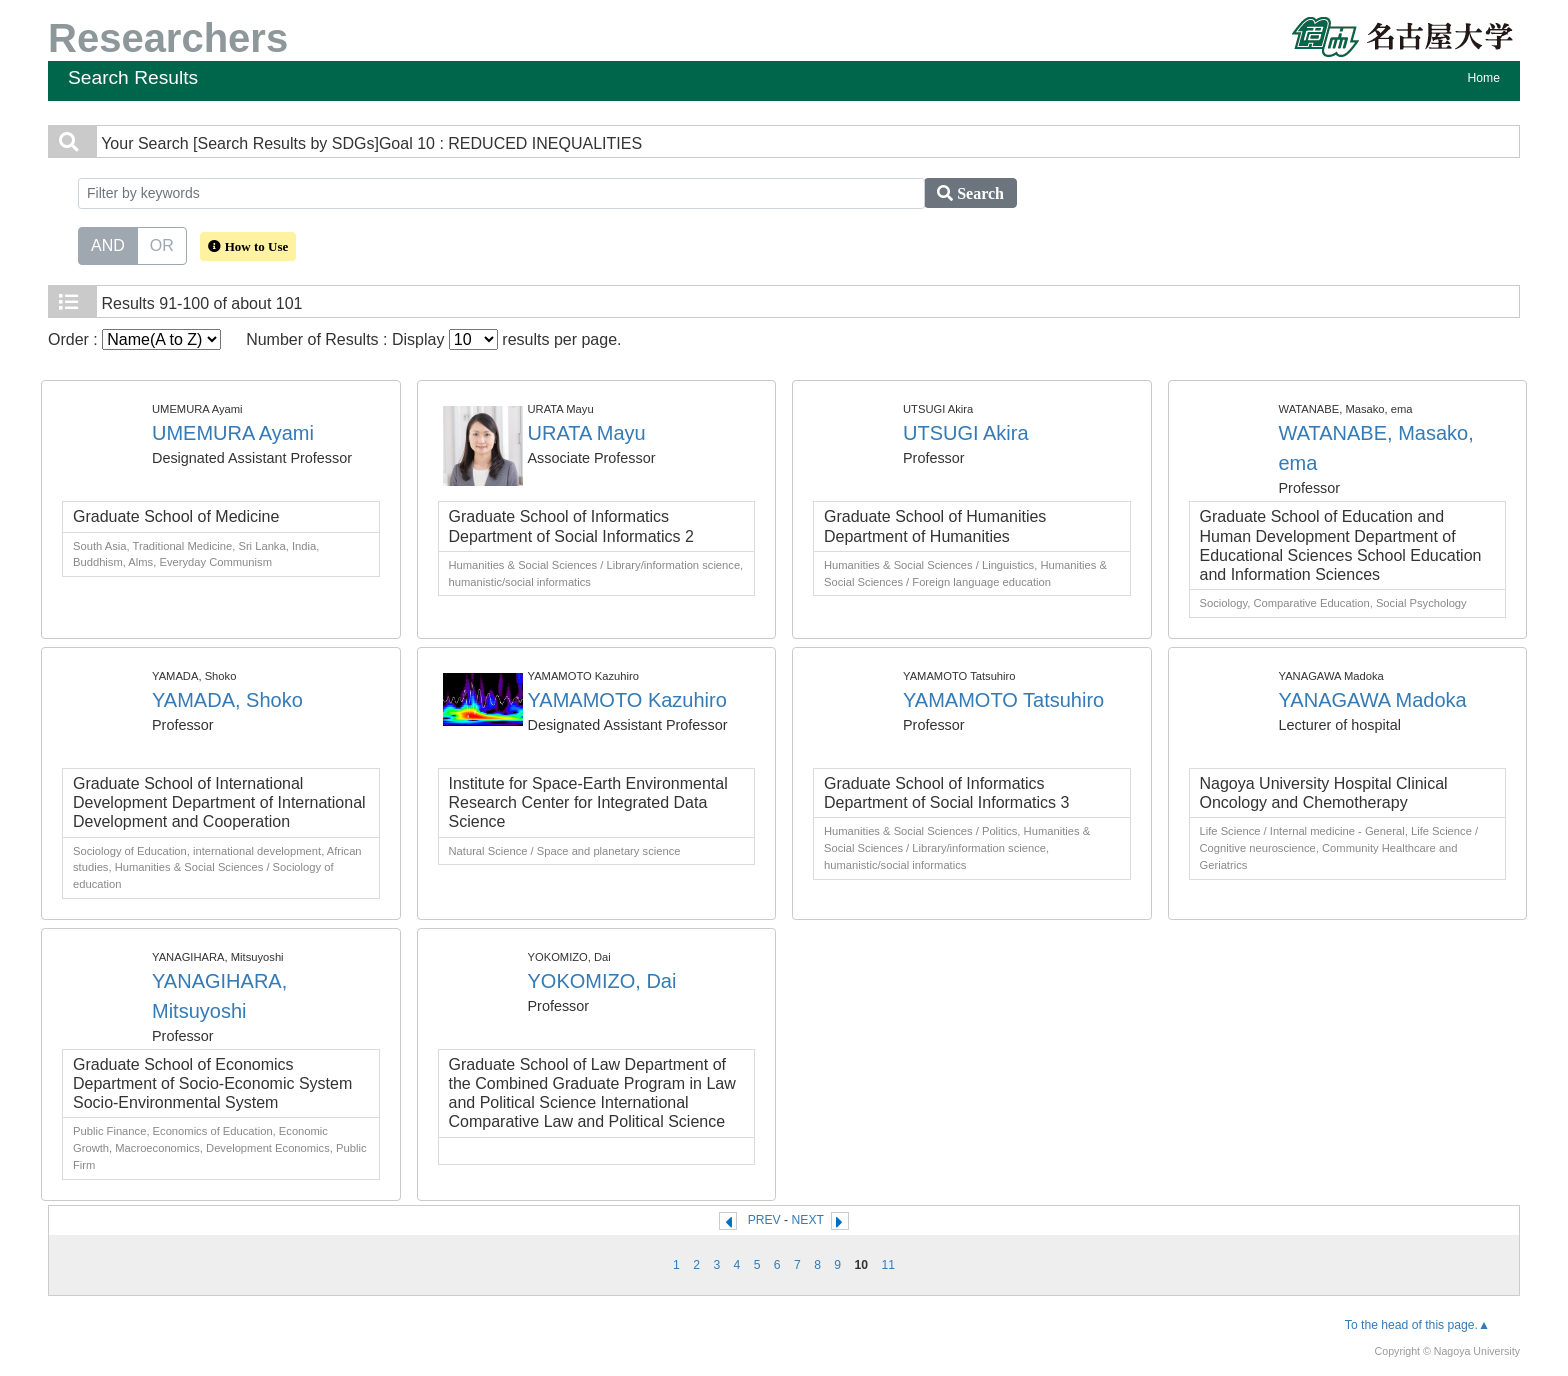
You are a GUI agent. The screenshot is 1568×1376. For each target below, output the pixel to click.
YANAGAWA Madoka (1373, 700)
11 (888, 1265)
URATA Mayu (587, 433)
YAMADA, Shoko (227, 700)
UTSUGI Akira (966, 433)
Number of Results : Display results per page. (433, 339)
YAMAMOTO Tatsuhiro (1003, 700)
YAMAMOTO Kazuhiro (627, 700)
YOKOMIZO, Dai (602, 981)
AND (108, 244)
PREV (764, 1220)
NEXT (808, 1220)
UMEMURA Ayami (233, 433)
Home (1484, 78)
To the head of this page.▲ (1417, 1325)
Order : (134, 339)
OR (162, 244)
